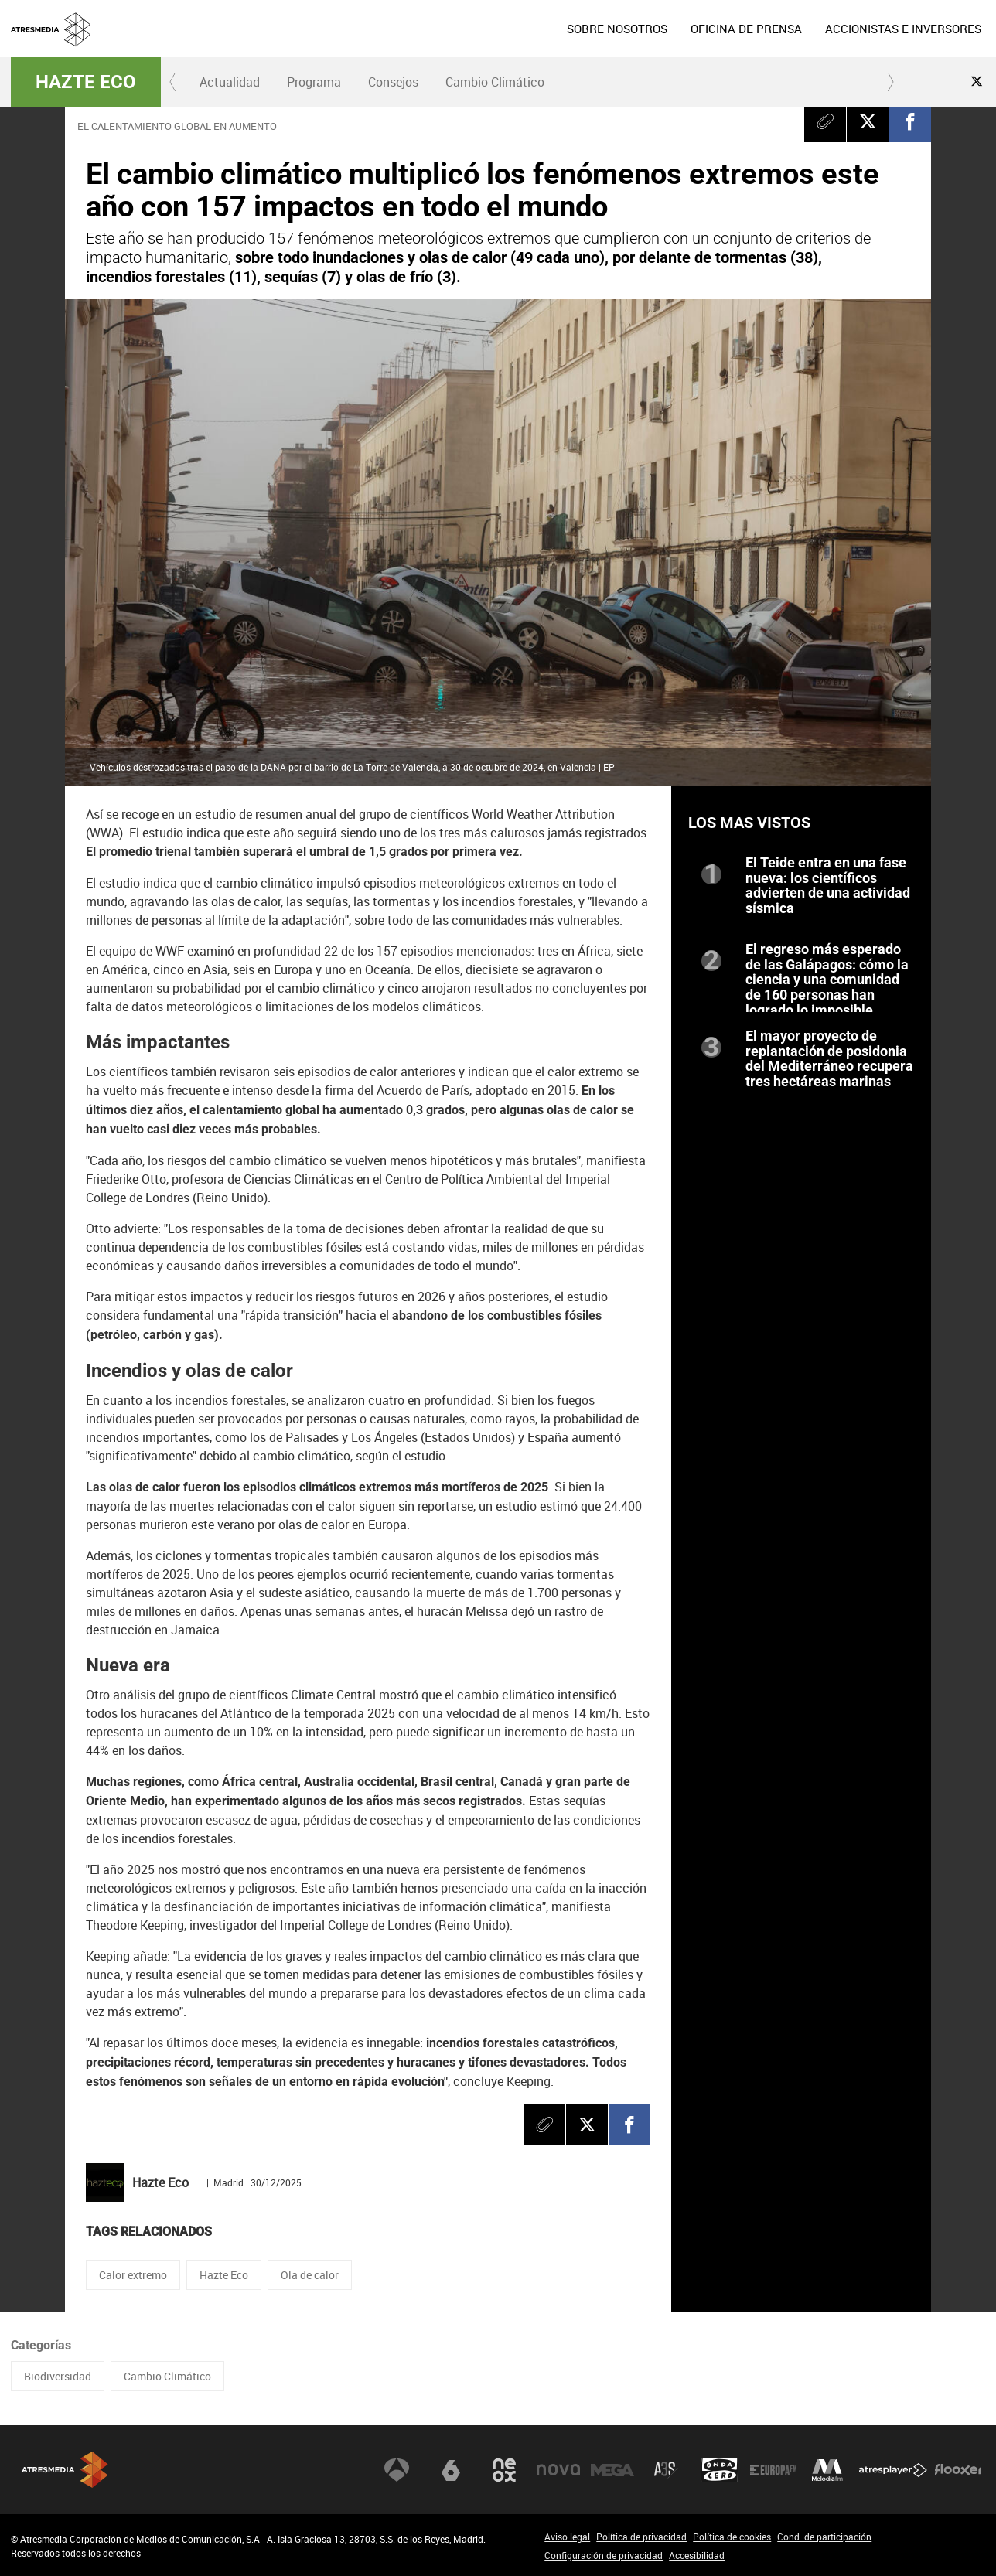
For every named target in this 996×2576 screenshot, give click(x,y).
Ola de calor (310, 2275)
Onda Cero (720, 2470)
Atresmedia (65, 2470)
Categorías (41, 2345)
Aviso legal (567, 2536)
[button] (173, 82)
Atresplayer (893, 2470)
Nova (558, 2470)
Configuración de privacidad (603, 2555)
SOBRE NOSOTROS (617, 28)
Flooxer (958, 2470)
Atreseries (666, 2470)
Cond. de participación (824, 2536)
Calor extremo (133, 2275)
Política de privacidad (641, 2536)
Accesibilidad (697, 2555)
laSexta (451, 2470)
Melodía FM (827, 2470)
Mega (612, 2470)
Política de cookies (732, 2536)
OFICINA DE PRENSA (746, 28)
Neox (504, 2470)
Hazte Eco (86, 82)
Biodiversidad (57, 2376)
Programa (314, 81)
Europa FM (773, 2470)
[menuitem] (617, 28)
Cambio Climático (494, 81)
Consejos (393, 81)
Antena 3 (397, 2470)
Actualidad (230, 81)
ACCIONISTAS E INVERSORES (903, 28)
